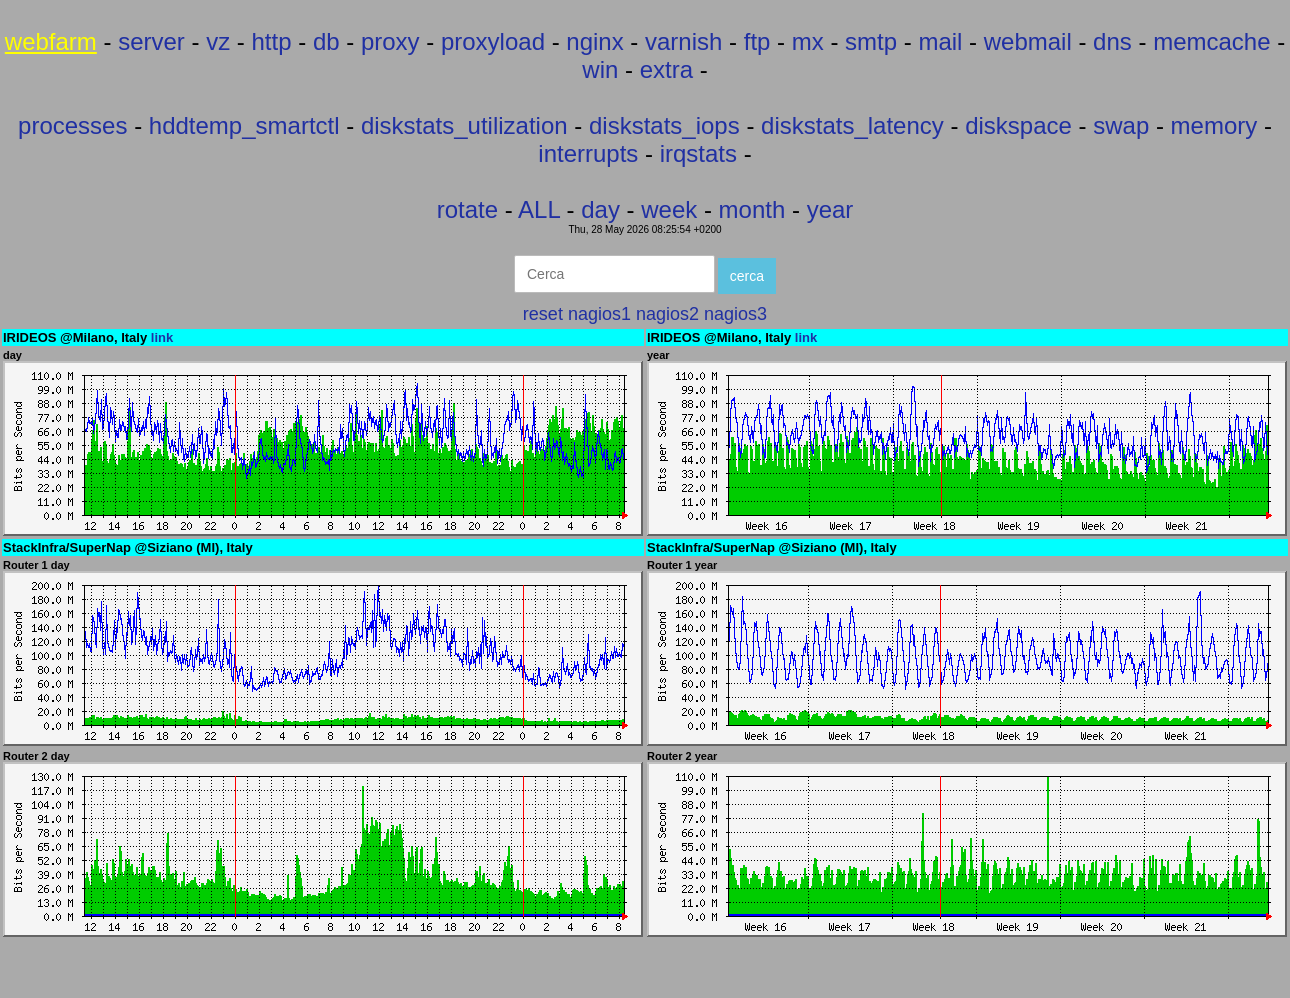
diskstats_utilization (464, 125)
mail (940, 41)
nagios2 (667, 314)
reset (543, 314)
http (272, 41)
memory (1214, 125)
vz (218, 41)
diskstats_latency (852, 125)
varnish (683, 41)
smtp (871, 41)
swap (1121, 125)
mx (808, 41)
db (326, 41)
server (151, 41)
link (162, 337)
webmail (1028, 41)
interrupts (588, 153)
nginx (594, 41)
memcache (1211, 41)
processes (72, 125)
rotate (467, 209)
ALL (539, 209)
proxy (390, 41)
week (669, 209)
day (600, 209)
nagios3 (735, 314)
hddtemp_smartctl (244, 125)
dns (1112, 41)
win (600, 69)
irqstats (698, 153)
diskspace (1018, 125)
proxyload (493, 41)
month (752, 209)
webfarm (51, 41)
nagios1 (599, 314)
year (830, 209)
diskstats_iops (664, 125)
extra (666, 69)
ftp (757, 41)
